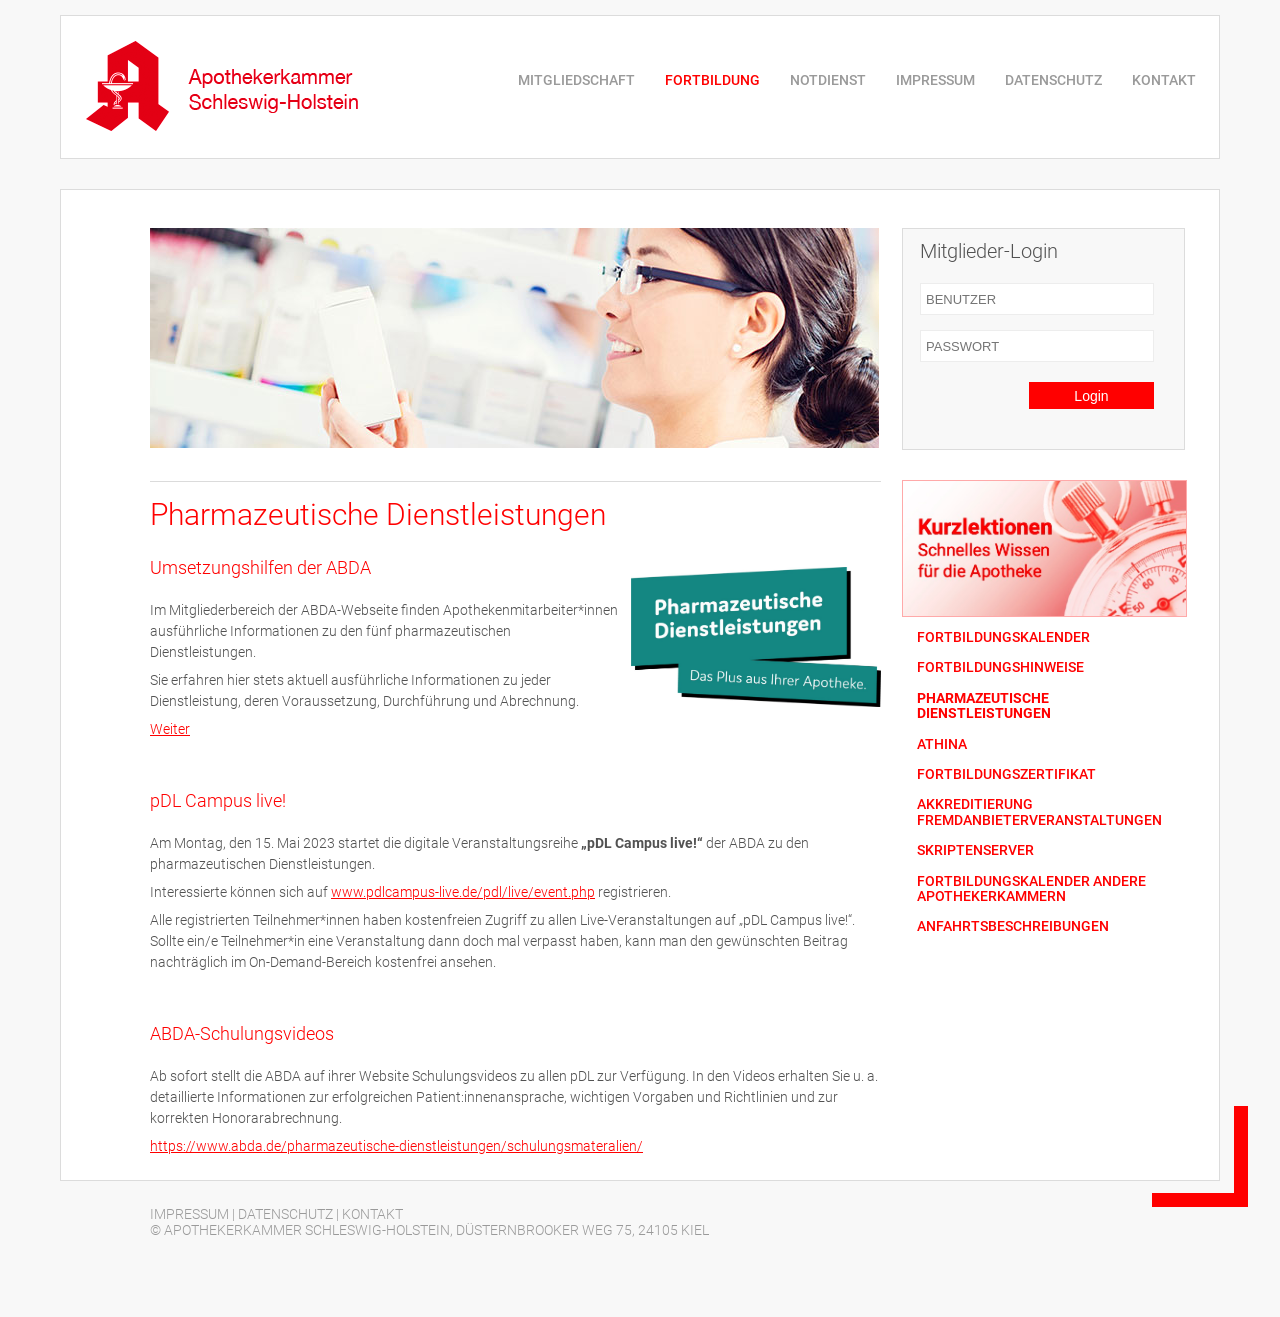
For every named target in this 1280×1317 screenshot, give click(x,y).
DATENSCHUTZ (1053, 80)
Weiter (170, 729)
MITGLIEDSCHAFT (576, 80)
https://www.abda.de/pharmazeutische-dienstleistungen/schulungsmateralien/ (396, 1146)
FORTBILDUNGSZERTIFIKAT (1006, 774)
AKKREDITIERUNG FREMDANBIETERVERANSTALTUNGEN (1039, 812)
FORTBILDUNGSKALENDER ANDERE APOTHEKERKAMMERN (1031, 889)
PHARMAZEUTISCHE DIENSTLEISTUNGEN (984, 706)
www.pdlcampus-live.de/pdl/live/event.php (463, 892)
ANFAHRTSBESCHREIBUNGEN (1013, 926)
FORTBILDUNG (712, 80)
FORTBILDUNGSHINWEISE (1000, 667)
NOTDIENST (828, 80)
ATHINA (942, 744)
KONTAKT (1164, 80)
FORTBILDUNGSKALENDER (1003, 637)
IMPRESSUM (935, 80)
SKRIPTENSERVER (975, 850)
